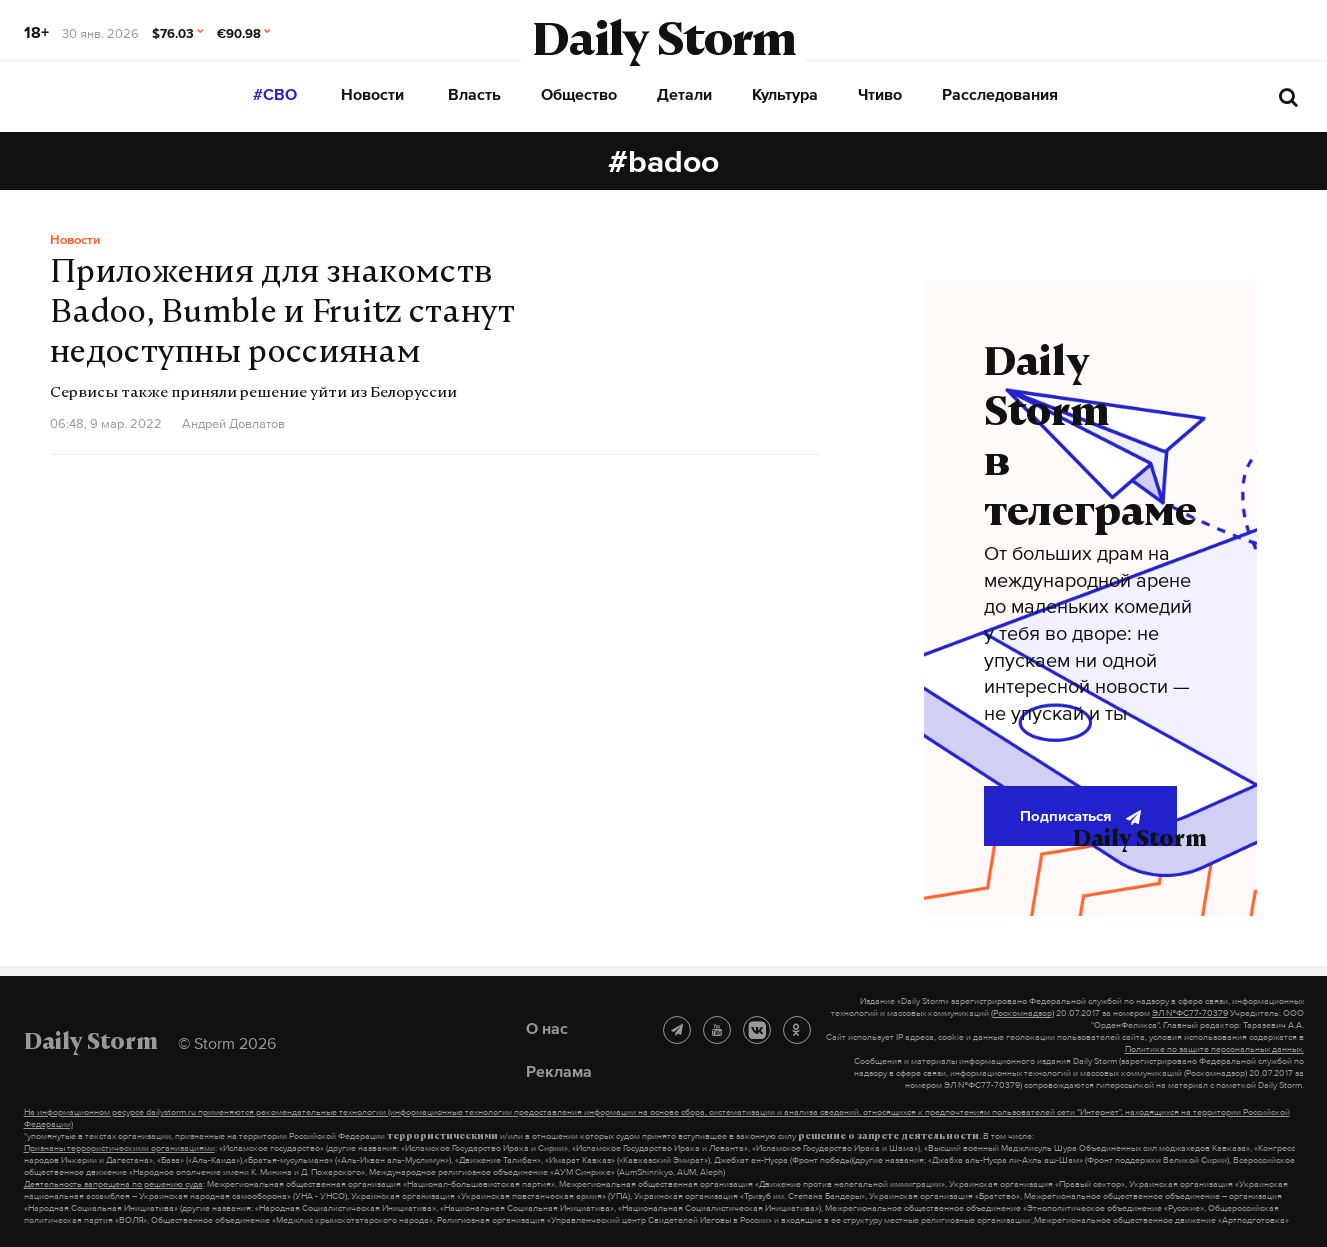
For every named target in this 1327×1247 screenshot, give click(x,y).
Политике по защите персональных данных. (1214, 1049)
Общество (579, 94)
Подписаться (1080, 816)
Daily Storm (664, 44)
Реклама (559, 1071)
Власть (474, 94)
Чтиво (880, 94)
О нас (547, 1028)
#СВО (275, 94)
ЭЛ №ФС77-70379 (1190, 1013)
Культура (785, 94)
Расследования (1000, 94)
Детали (684, 94)
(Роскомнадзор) (1022, 1013)
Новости (372, 94)
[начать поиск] (1288, 97)
